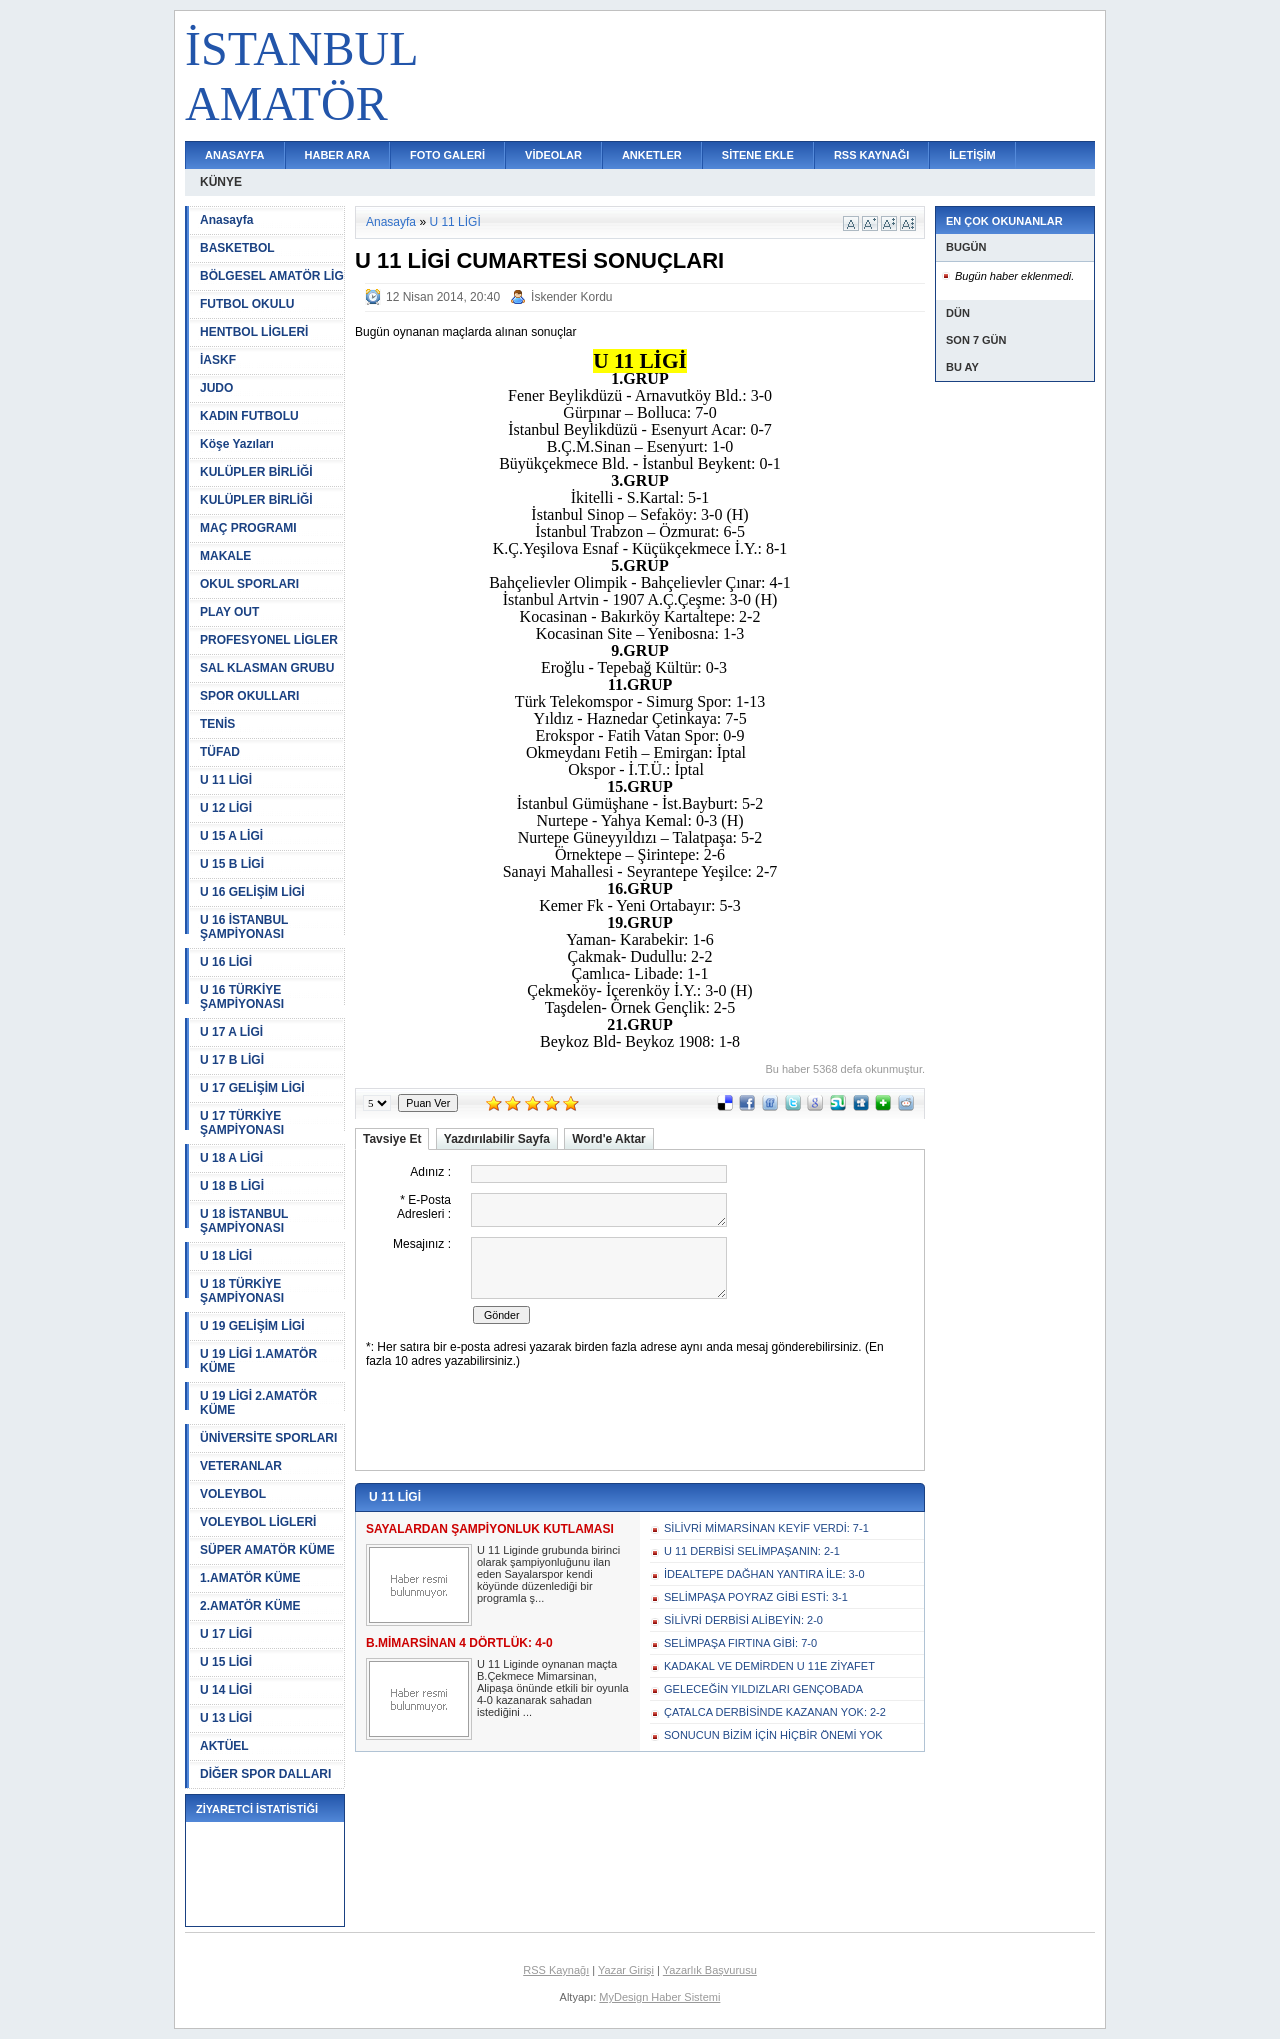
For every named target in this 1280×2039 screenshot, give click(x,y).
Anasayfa (226, 220)
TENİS (217, 724)
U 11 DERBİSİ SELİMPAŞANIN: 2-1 (752, 1551)
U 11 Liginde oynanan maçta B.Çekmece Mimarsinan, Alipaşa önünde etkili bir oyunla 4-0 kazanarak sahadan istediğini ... (553, 1688)
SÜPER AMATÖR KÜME (267, 1550)
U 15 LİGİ (226, 1662)
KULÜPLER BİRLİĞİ (256, 472)
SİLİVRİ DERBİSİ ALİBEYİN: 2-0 (743, 1620)
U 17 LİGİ (226, 1634)
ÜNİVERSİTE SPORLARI (268, 1438)
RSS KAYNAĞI (871, 155)
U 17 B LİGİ (232, 1060)
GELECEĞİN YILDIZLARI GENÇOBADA (763, 1689)
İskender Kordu (571, 297)
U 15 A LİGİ (231, 836)
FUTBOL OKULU (247, 304)
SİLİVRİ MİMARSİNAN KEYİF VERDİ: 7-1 (766, 1528)
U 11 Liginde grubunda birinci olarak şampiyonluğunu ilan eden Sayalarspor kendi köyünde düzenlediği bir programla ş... (548, 1574)
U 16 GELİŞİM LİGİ (252, 892)
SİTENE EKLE (758, 155)
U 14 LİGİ (226, 1690)
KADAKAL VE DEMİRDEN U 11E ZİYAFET (769, 1666)
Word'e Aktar (609, 1139)
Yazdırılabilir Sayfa (497, 1139)
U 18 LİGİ (226, 1256)
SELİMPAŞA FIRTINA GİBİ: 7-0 (740, 1643)
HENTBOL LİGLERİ (254, 332)
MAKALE (225, 556)
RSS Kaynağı (556, 1970)
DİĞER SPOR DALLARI (265, 1774)
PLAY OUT (229, 612)
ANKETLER (652, 155)
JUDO (216, 388)
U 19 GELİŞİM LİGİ (252, 1326)
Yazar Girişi (626, 1970)
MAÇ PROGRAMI (248, 528)
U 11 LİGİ (226, 780)
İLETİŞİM (972, 155)
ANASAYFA (235, 155)
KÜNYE (221, 182)
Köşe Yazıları (237, 444)
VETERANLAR (241, 1466)
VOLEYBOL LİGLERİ (258, 1522)
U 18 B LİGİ (232, 1186)
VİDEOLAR (553, 155)
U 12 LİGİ (226, 808)
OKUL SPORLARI (249, 584)
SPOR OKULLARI (249, 696)
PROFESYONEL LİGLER (269, 640)
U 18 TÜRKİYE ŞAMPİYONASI (242, 1291)
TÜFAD (220, 752)
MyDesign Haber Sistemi (659, 1997)
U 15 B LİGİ (232, 864)
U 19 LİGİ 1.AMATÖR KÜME (258, 1361)
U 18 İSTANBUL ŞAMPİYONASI (244, 1221)
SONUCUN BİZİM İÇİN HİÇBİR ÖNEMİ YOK (773, 1735)
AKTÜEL (224, 1746)
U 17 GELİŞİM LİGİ (252, 1088)
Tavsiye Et (392, 1139)
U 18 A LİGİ (231, 1158)
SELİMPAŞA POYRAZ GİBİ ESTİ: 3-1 (756, 1597)
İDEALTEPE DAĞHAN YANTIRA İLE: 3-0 (764, 1574)
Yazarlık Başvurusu (710, 1970)
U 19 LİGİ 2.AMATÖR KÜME (258, 1403)
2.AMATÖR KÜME (250, 1606)
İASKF (218, 360)
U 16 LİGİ (226, 962)
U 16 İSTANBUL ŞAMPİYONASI (244, 927)
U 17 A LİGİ (231, 1032)
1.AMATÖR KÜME (250, 1578)
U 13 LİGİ (226, 1718)
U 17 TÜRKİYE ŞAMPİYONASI (242, 1123)
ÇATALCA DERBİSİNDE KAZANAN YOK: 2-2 (775, 1712)
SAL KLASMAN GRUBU (267, 668)
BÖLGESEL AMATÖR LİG (272, 276)
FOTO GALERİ (447, 155)
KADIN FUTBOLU (249, 416)
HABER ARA (338, 155)
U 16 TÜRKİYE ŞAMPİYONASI (242, 997)
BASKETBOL (237, 248)
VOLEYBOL (233, 1494)
